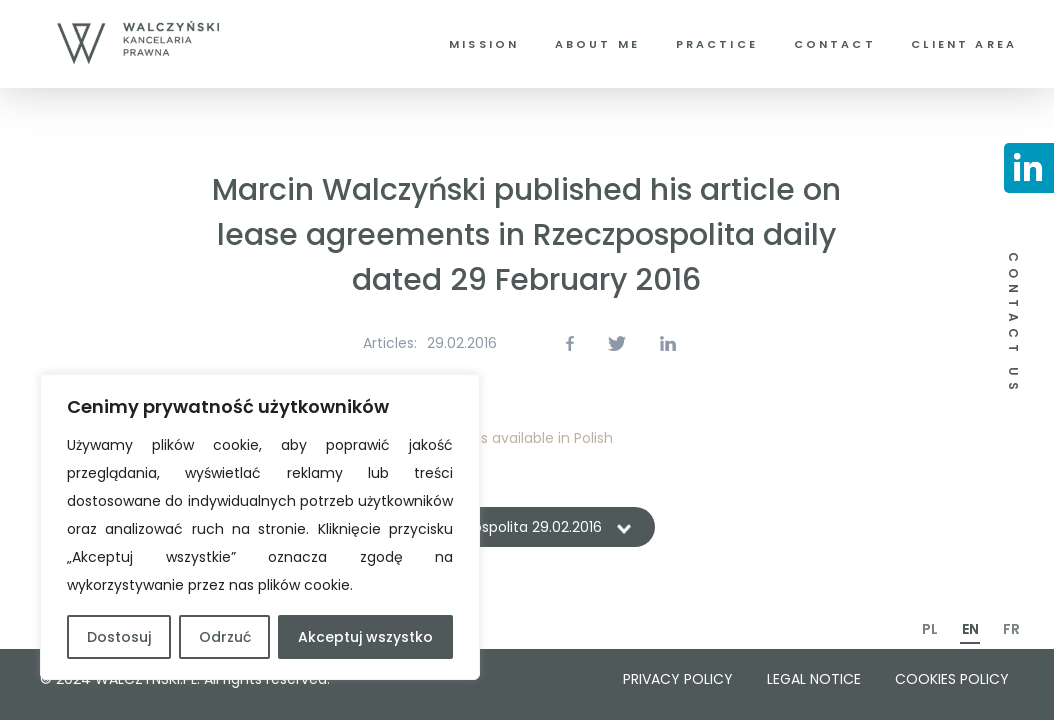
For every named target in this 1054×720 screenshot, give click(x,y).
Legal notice (814, 679)
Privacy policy (678, 679)
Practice (717, 44)
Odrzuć (225, 637)
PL (930, 629)
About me (597, 44)
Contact (835, 44)
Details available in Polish (527, 438)
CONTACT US (1013, 324)
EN (970, 629)
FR (1011, 629)
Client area (964, 44)
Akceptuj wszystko (365, 637)
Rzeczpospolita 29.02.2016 (513, 527)
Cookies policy (952, 679)
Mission (484, 44)
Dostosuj (119, 637)
